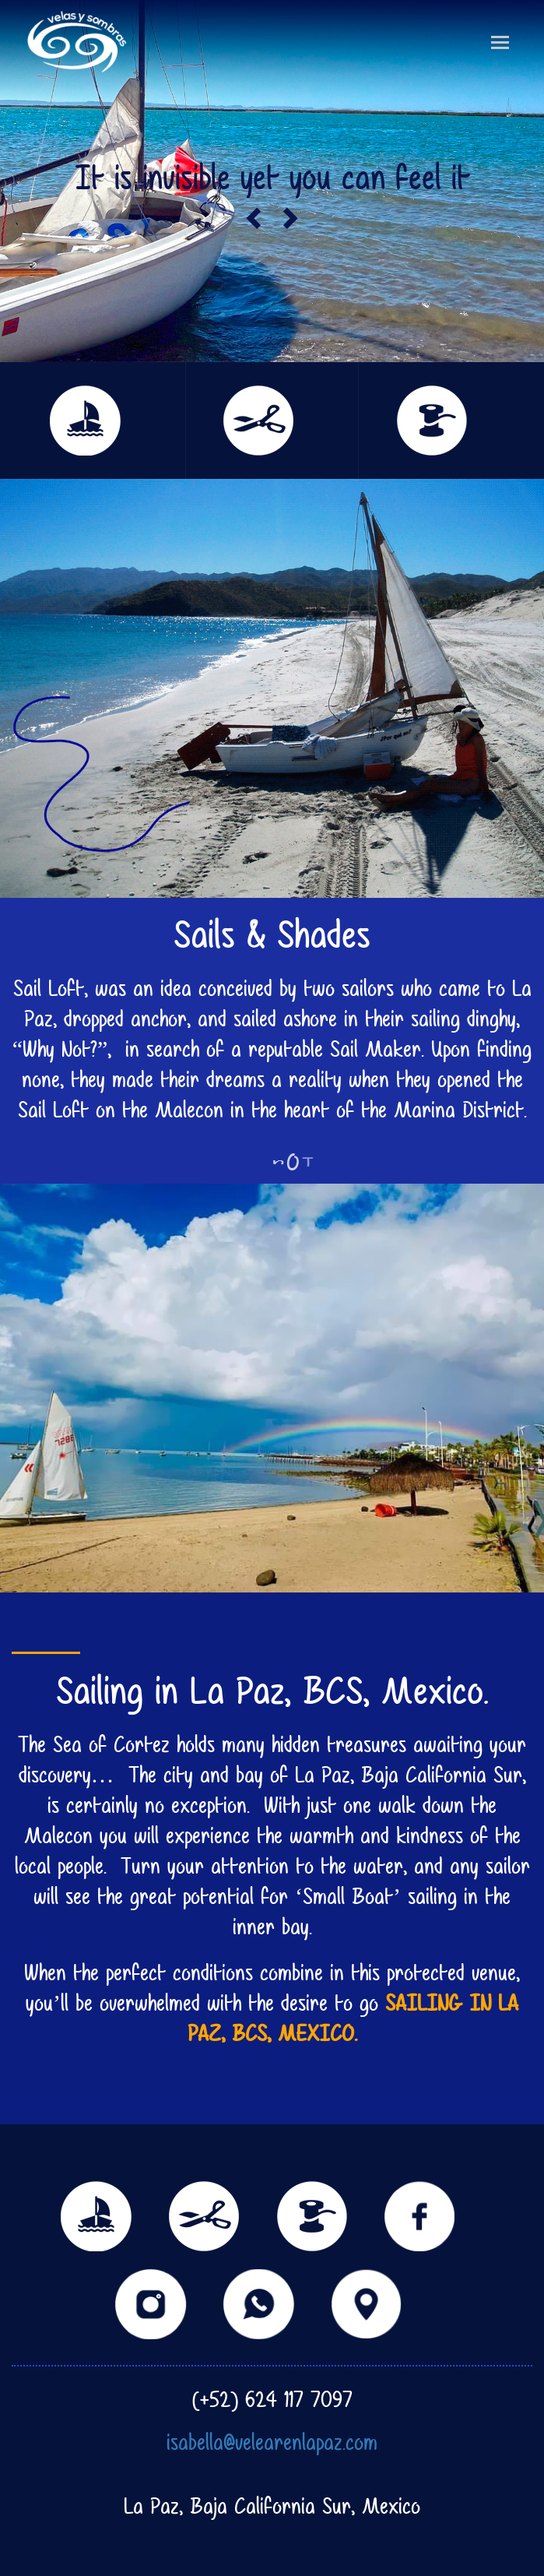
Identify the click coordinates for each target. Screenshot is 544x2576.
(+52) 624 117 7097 (272, 2399)
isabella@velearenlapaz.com (272, 2442)
